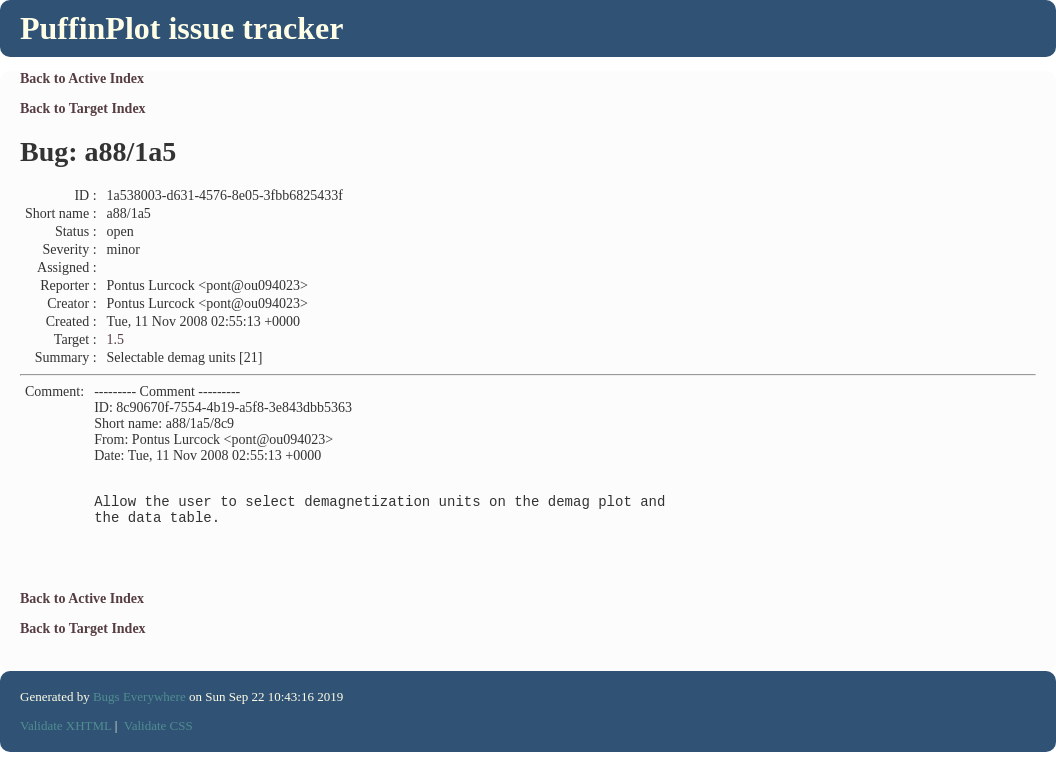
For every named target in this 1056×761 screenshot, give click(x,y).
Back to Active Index (82, 78)
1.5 (116, 339)
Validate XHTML (66, 734)
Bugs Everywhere (139, 705)
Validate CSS (158, 734)
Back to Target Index (83, 108)
